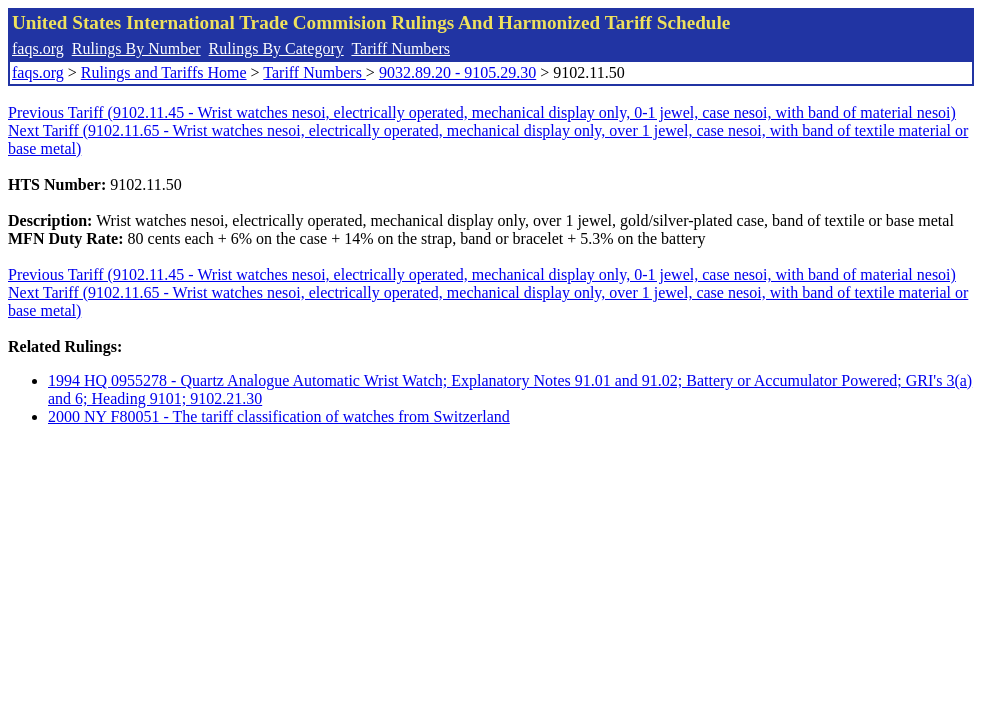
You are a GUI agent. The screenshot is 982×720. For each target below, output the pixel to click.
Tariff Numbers (400, 48)
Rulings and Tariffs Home (164, 72)
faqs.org (38, 48)
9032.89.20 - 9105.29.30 (457, 72)
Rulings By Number (136, 48)
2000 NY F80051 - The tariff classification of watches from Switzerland (279, 416)
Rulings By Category (276, 48)
